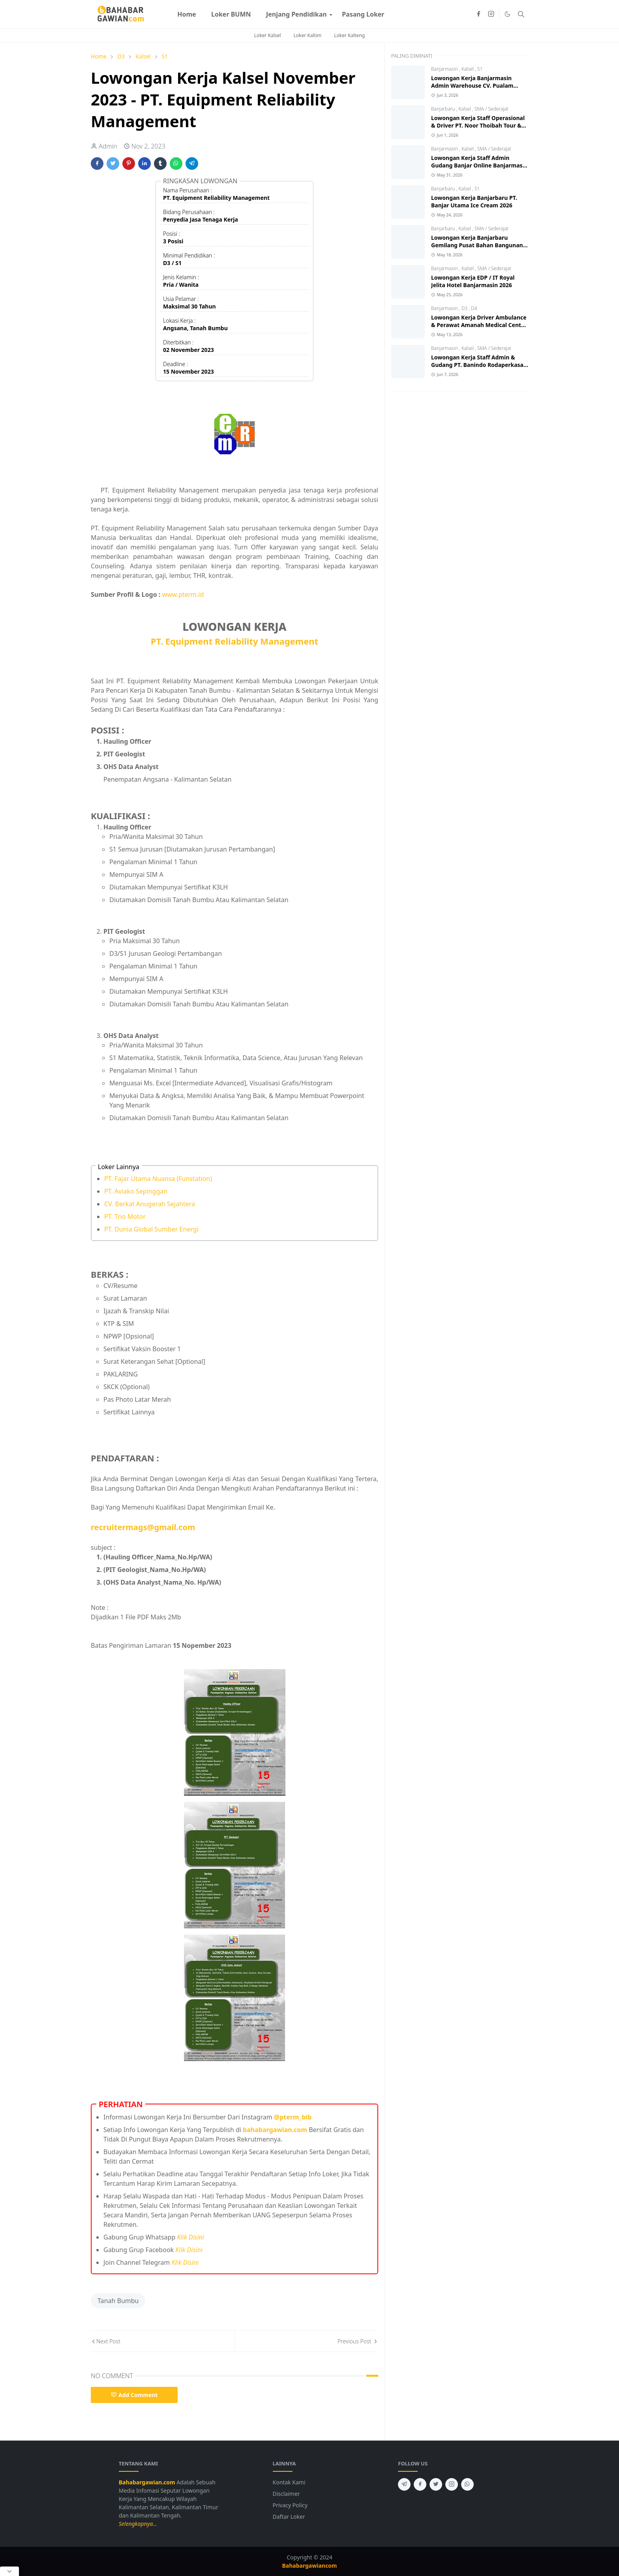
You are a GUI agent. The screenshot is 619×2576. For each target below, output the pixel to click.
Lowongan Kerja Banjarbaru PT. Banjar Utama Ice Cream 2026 (474, 201)
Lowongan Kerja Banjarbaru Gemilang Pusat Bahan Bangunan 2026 (477, 245)
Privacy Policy (290, 2505)
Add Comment (134, 2395)
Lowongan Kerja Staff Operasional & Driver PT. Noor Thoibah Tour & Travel (478, 125)
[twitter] (436, 2484)
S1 (479, 69)
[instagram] (491, 14)
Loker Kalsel (267, 35)
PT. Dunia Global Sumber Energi (151, 1229)
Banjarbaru (443, 108)
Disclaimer (286, 2493)
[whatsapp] (467, 2484)
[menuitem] (187, 14)
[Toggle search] (521, 14)
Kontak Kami (289, 2482)
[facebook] (478, 14)
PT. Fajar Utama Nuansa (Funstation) (158, 1178)
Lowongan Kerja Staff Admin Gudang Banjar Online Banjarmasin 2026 (479, 165)
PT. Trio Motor (125, 1216)
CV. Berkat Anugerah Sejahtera (149, 1204)
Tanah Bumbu (118, 2300)
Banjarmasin (445, 69)
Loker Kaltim (308, 35)
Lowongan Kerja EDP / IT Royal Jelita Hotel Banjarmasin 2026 (472, 281)
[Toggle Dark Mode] (507, 14)
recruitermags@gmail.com (143, 1527)
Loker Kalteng (349, 35)
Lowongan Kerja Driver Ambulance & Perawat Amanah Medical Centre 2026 (479, 325)
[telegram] (404, 2484)
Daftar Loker (289, 2516)
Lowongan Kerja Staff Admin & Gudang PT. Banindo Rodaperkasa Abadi (477, 364)
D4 (474, 308)
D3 (465, 308)
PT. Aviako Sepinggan (135, 1191)
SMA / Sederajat (491, 108)
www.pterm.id (183, 594)
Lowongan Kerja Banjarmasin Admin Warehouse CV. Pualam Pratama (472, 85)
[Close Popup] (9, 2571)
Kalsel (468, 69)
